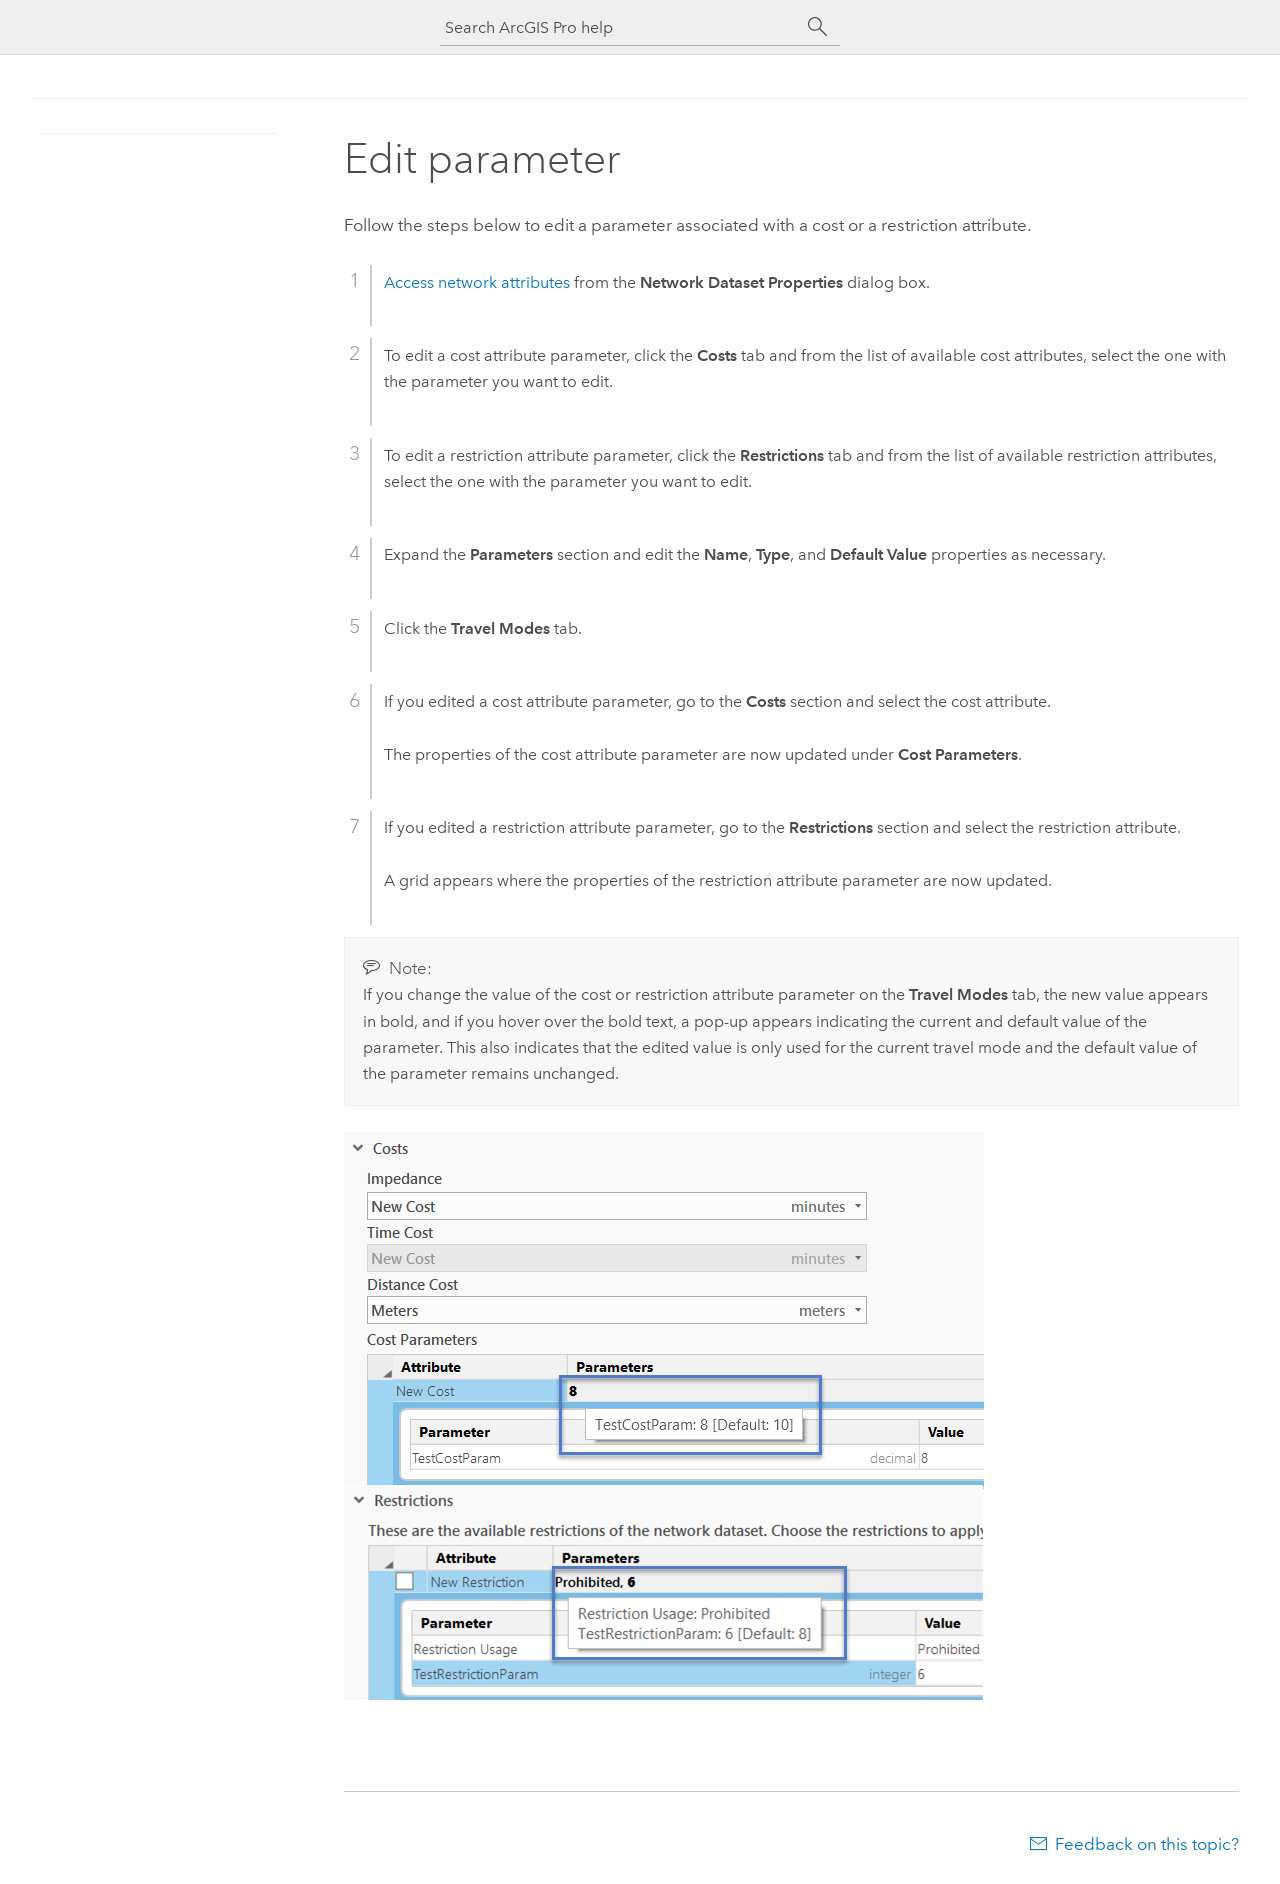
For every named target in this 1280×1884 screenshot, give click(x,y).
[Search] (818, 27)
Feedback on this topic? (1147, 1844)
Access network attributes (477, 282)
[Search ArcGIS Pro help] (620, 27)
